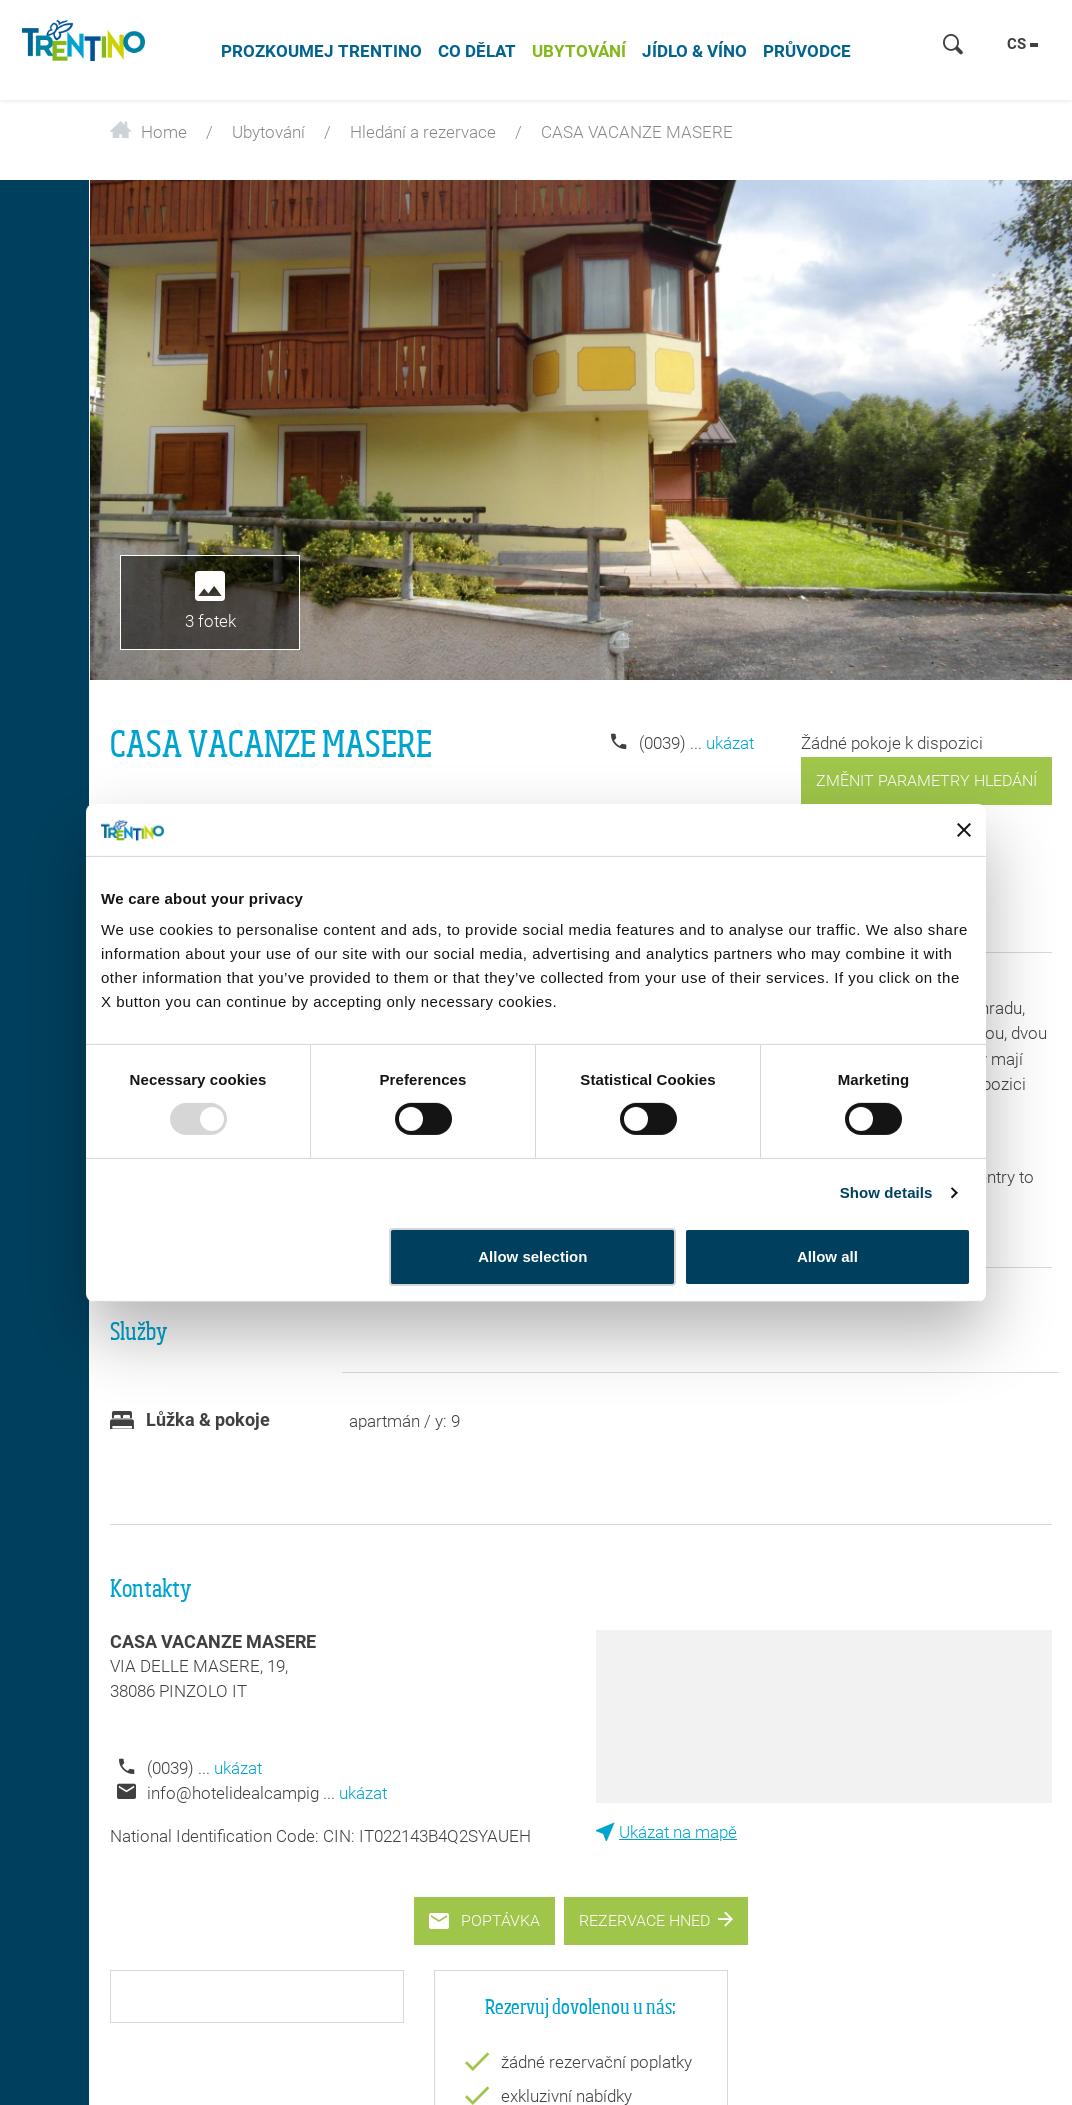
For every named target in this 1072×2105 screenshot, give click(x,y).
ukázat (730, 743)
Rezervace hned (656, 1920)
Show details (886, 1192)
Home (148, 132)
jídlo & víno (694, 51)
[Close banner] (964, 830)
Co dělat (477, 51)
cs (1022, 44)
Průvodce (807, 51)
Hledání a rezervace (423, 132)
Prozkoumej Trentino (321, 51)
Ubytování (579, 51)
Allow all (827, 1256)
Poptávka (485, 1920)
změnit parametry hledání (926, 780)
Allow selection (532, 1256)
